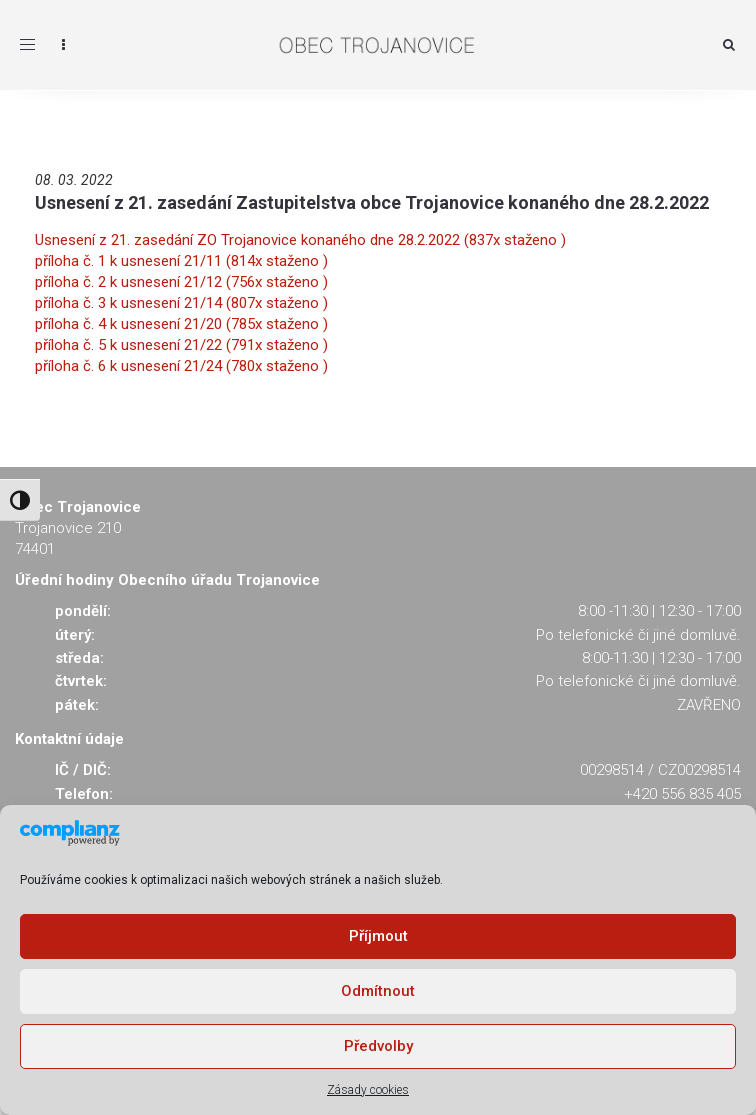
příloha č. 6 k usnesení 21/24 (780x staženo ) (181, 366)
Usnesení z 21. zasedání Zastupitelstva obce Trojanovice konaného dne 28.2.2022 (372, 202)
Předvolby (378, 1046)
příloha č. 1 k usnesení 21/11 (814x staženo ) (181, 261)
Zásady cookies (368, 1090)
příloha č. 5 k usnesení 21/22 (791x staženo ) (181, 345)
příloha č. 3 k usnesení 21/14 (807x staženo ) (181, 303)
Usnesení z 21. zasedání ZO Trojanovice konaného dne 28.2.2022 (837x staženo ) (300, 240)
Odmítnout (378, 991)
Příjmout (378, 936)
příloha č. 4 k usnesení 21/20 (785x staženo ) (181, 324)
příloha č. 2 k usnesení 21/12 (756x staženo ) (181, 282)
